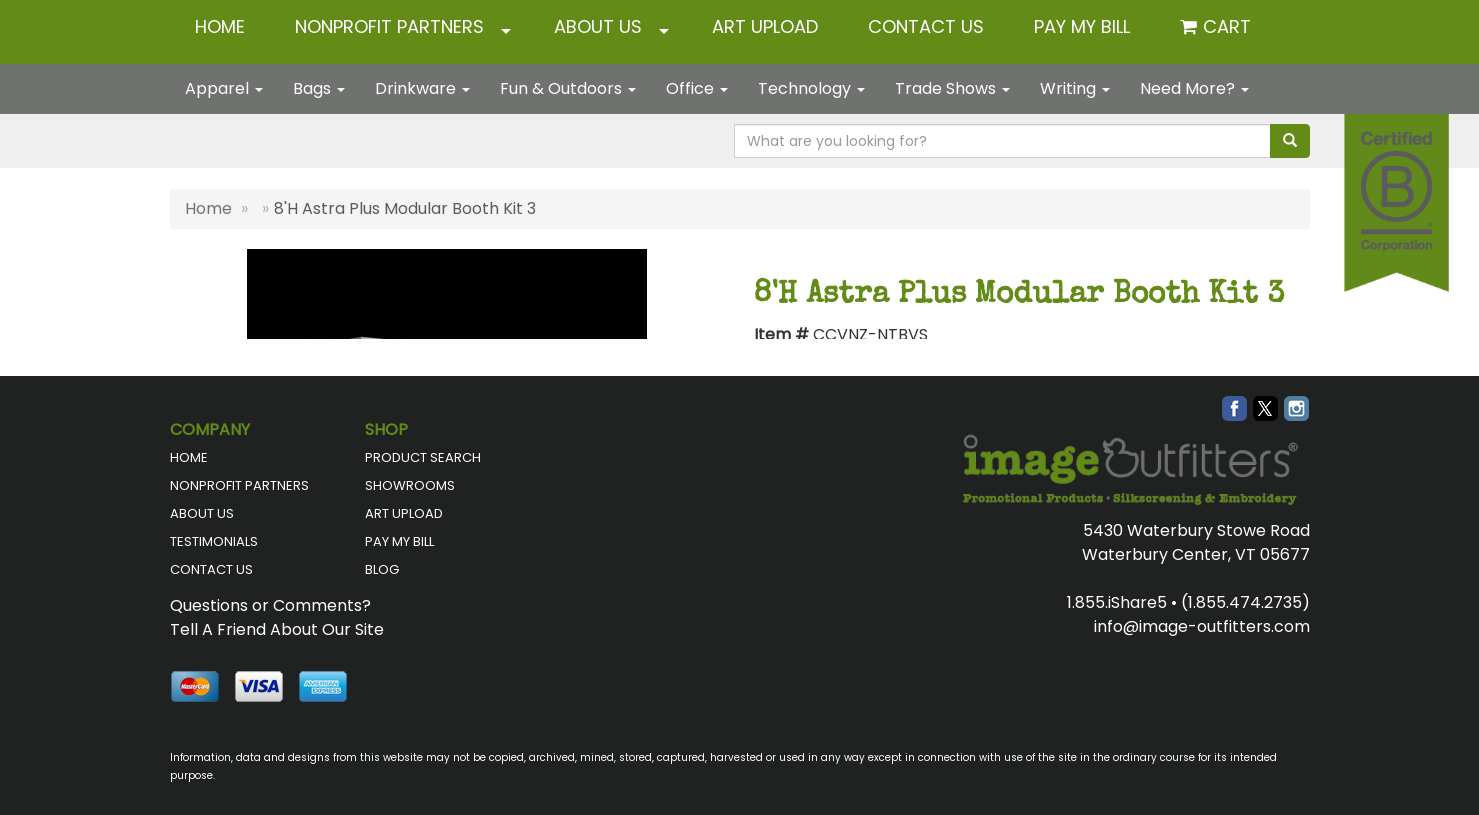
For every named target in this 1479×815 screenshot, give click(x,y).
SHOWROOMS (410, 485)
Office (697, 88)
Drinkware (422, 88)
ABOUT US (598, 26)
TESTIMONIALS (214, 541)
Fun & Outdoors (568, 88)
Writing (1075, 88)
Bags (319, 88)
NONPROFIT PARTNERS (389, 26)
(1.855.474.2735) (1245, 602)
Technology (811, 88)
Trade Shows (952, 88)
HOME (220, 26)
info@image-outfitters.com (1202, 626)
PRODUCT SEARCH (423, 457)
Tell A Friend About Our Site (277, 629)
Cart (1227, 26)
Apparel (224, 88)
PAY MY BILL (399, 541)
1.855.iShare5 (1117, 602)
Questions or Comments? (270, 605)
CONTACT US (926, 26)
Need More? (1194, 88)
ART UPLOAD (765, 26)
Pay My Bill (1082, 26)
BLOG (382, 569)
